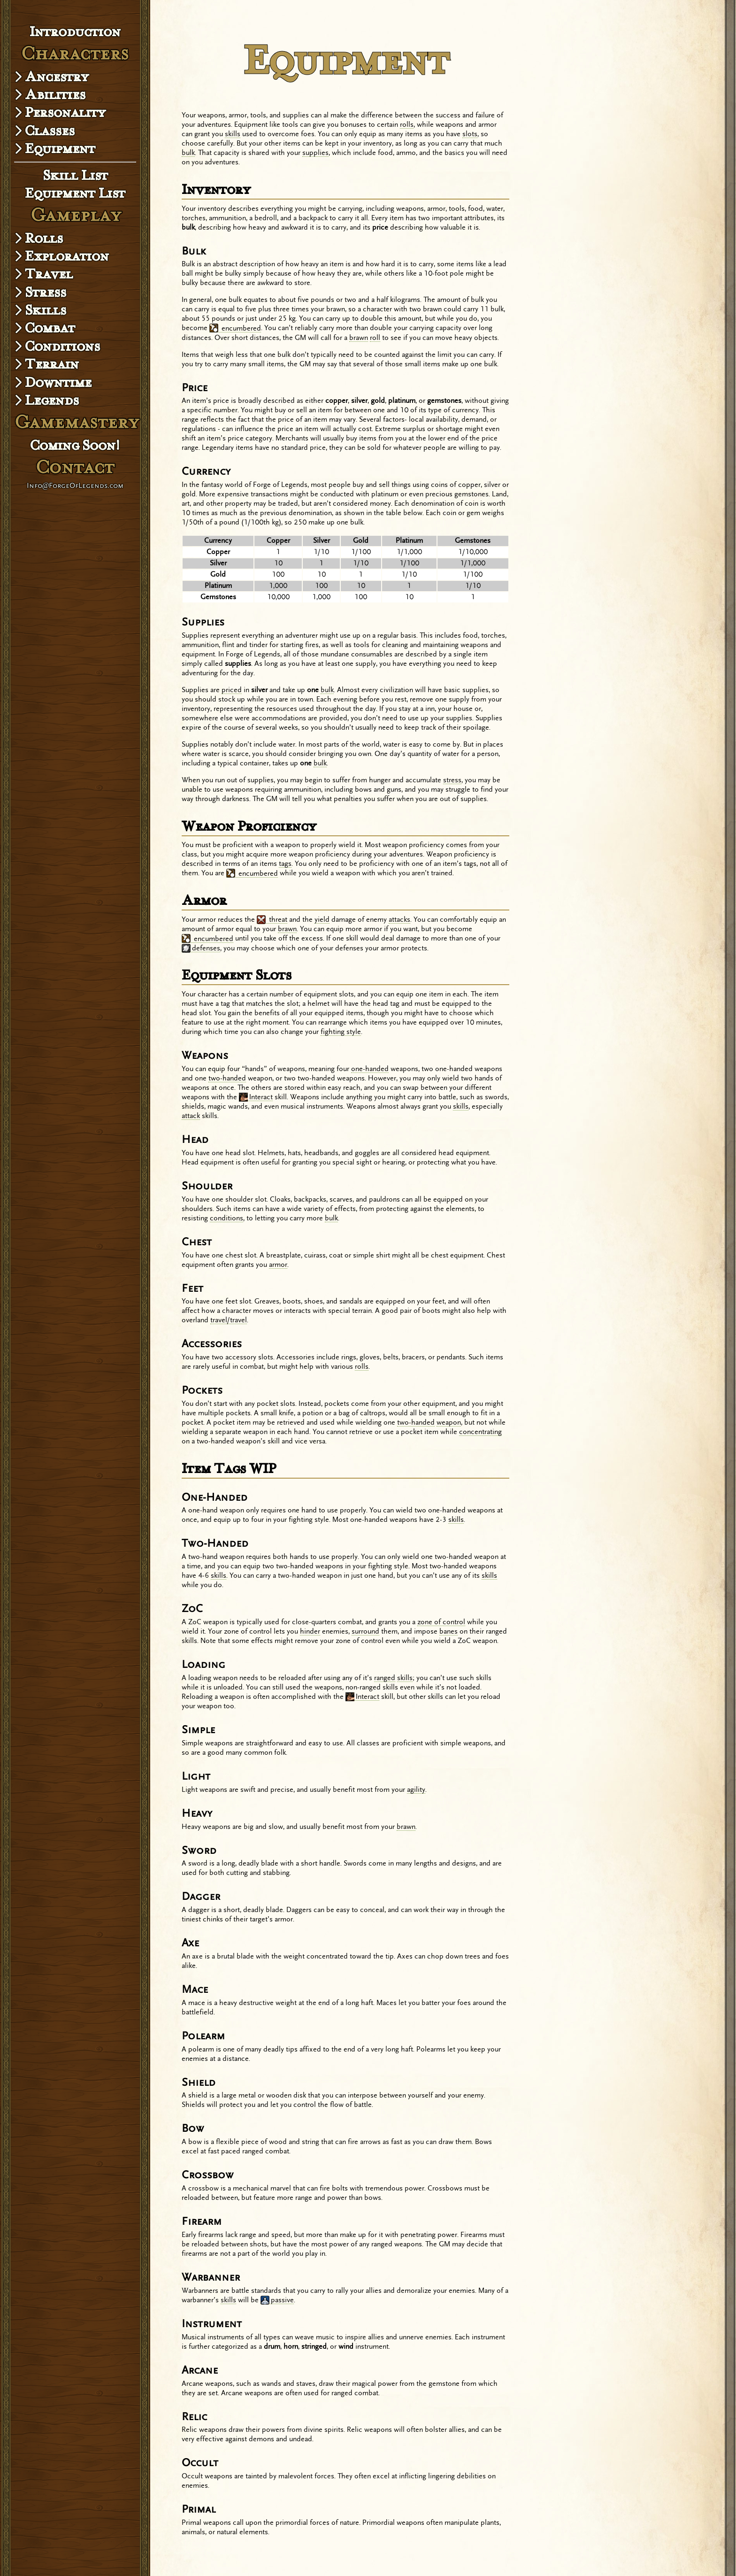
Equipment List (75, 193)
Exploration (67, 255)
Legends (52, 400)
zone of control (441, 1622)
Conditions (62, 346)
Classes (50, 130)
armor (278, 1264)
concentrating (480, 1431)
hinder (310, 1631)
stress (452, 780)
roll (375, 337)
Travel (49, 273)
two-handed (227, 1078)
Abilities (55, 94)
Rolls (44, 238)
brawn (358, 337)
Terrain (52, 363)
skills (232, 134)
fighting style (341, 1031)
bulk (188, 152)
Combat (50, 327)
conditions (226, 1218)
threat (272, 920)
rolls (407, 124)
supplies (315, 152)
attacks (399, 919)
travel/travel (228, 1320)
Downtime (58, 382)
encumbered (235, 328)
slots (469, 134)
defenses (201, 948)
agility (416, 1789)
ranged (384, 1677)
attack (191, 1115)
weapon (449, 1422)
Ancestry (56, 76)
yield (322, 919)
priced (232, 690)
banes (448, 1631)
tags (285, 863)
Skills (45, 309)
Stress (45, 292)
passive (277, 2300)
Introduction (75, 31)
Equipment (60, 148)
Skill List (75, 175)
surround (365, 1631)
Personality (65, 112)
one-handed (370, 1068)
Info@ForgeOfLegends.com (75, 485)
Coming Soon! (75, 445)
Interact (256, 1097)
